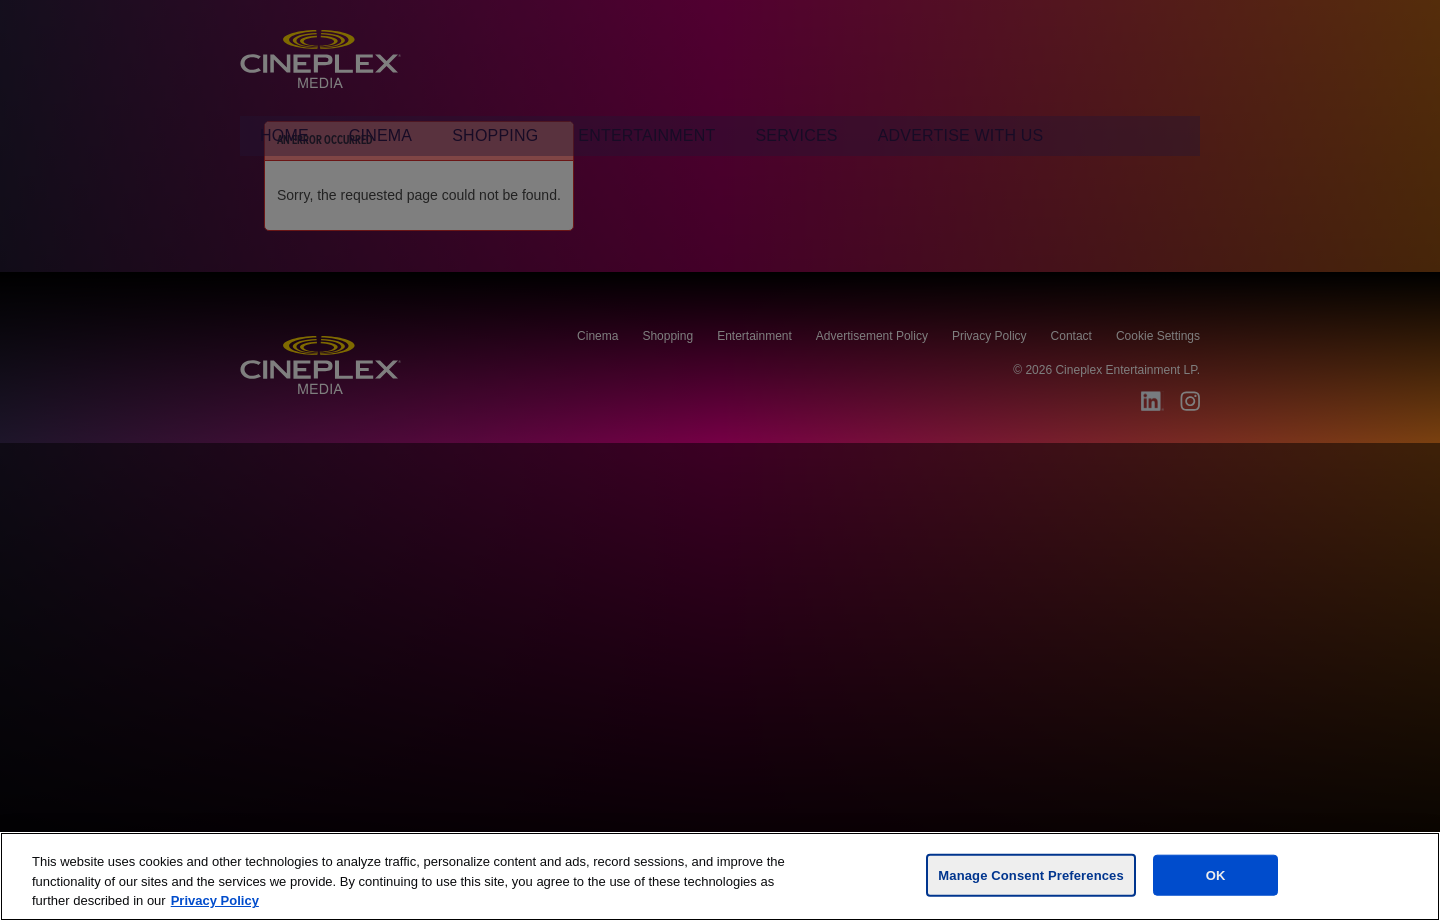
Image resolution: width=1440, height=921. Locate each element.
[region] (720, 876)
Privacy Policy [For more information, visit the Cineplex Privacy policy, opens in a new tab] (215, 900)
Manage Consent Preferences (1030, 874)
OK (1216, 874)
